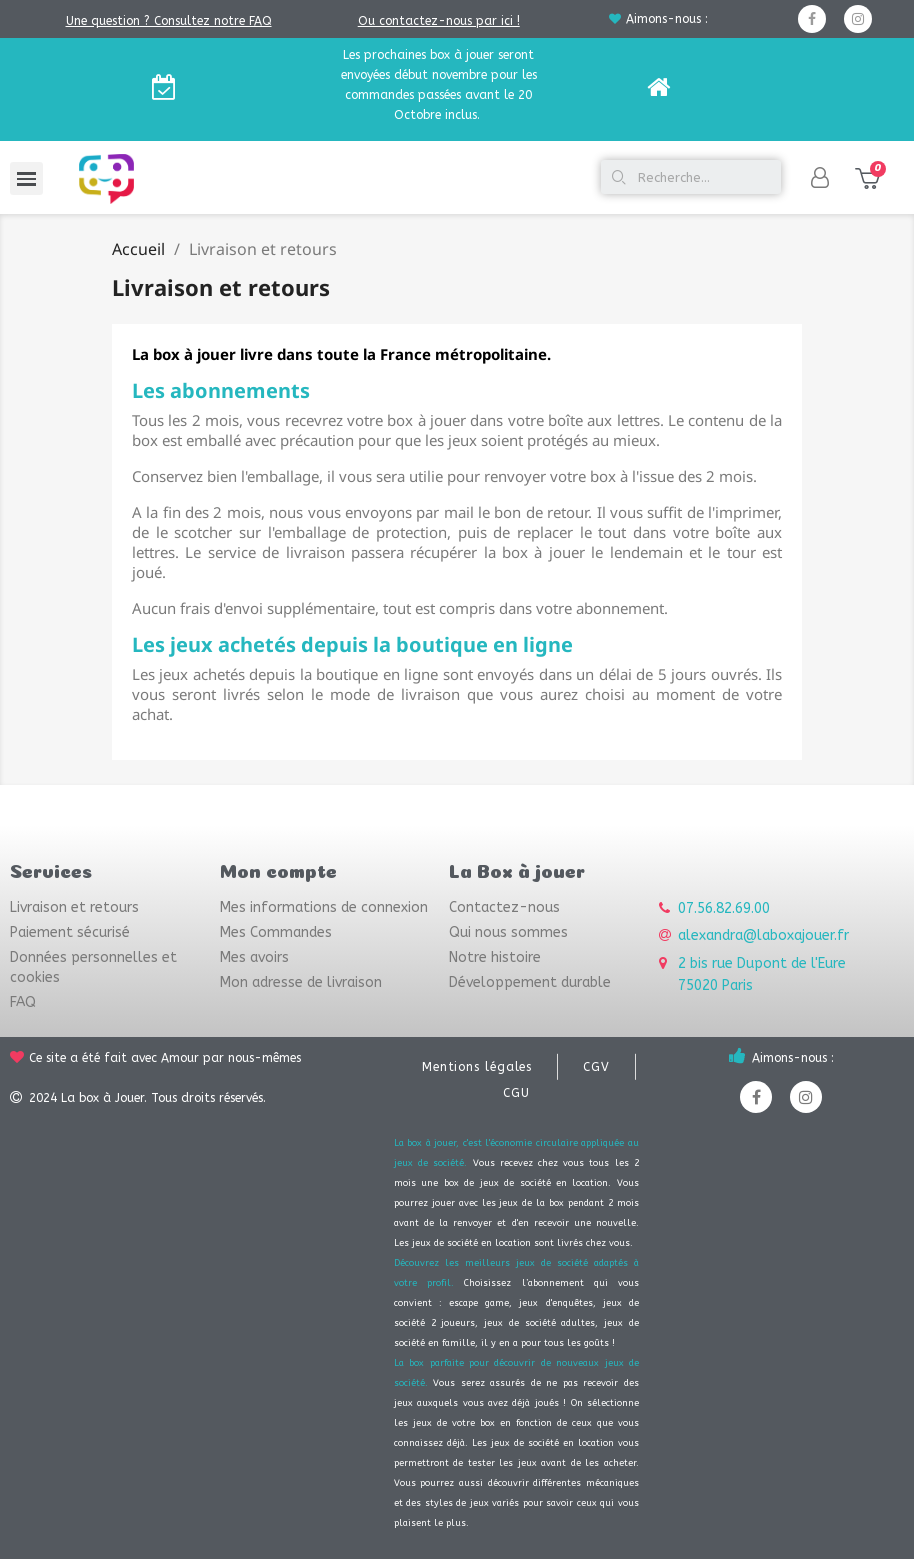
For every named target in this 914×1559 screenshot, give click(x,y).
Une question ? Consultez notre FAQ (169, 21)
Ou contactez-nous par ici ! (439, 21)
